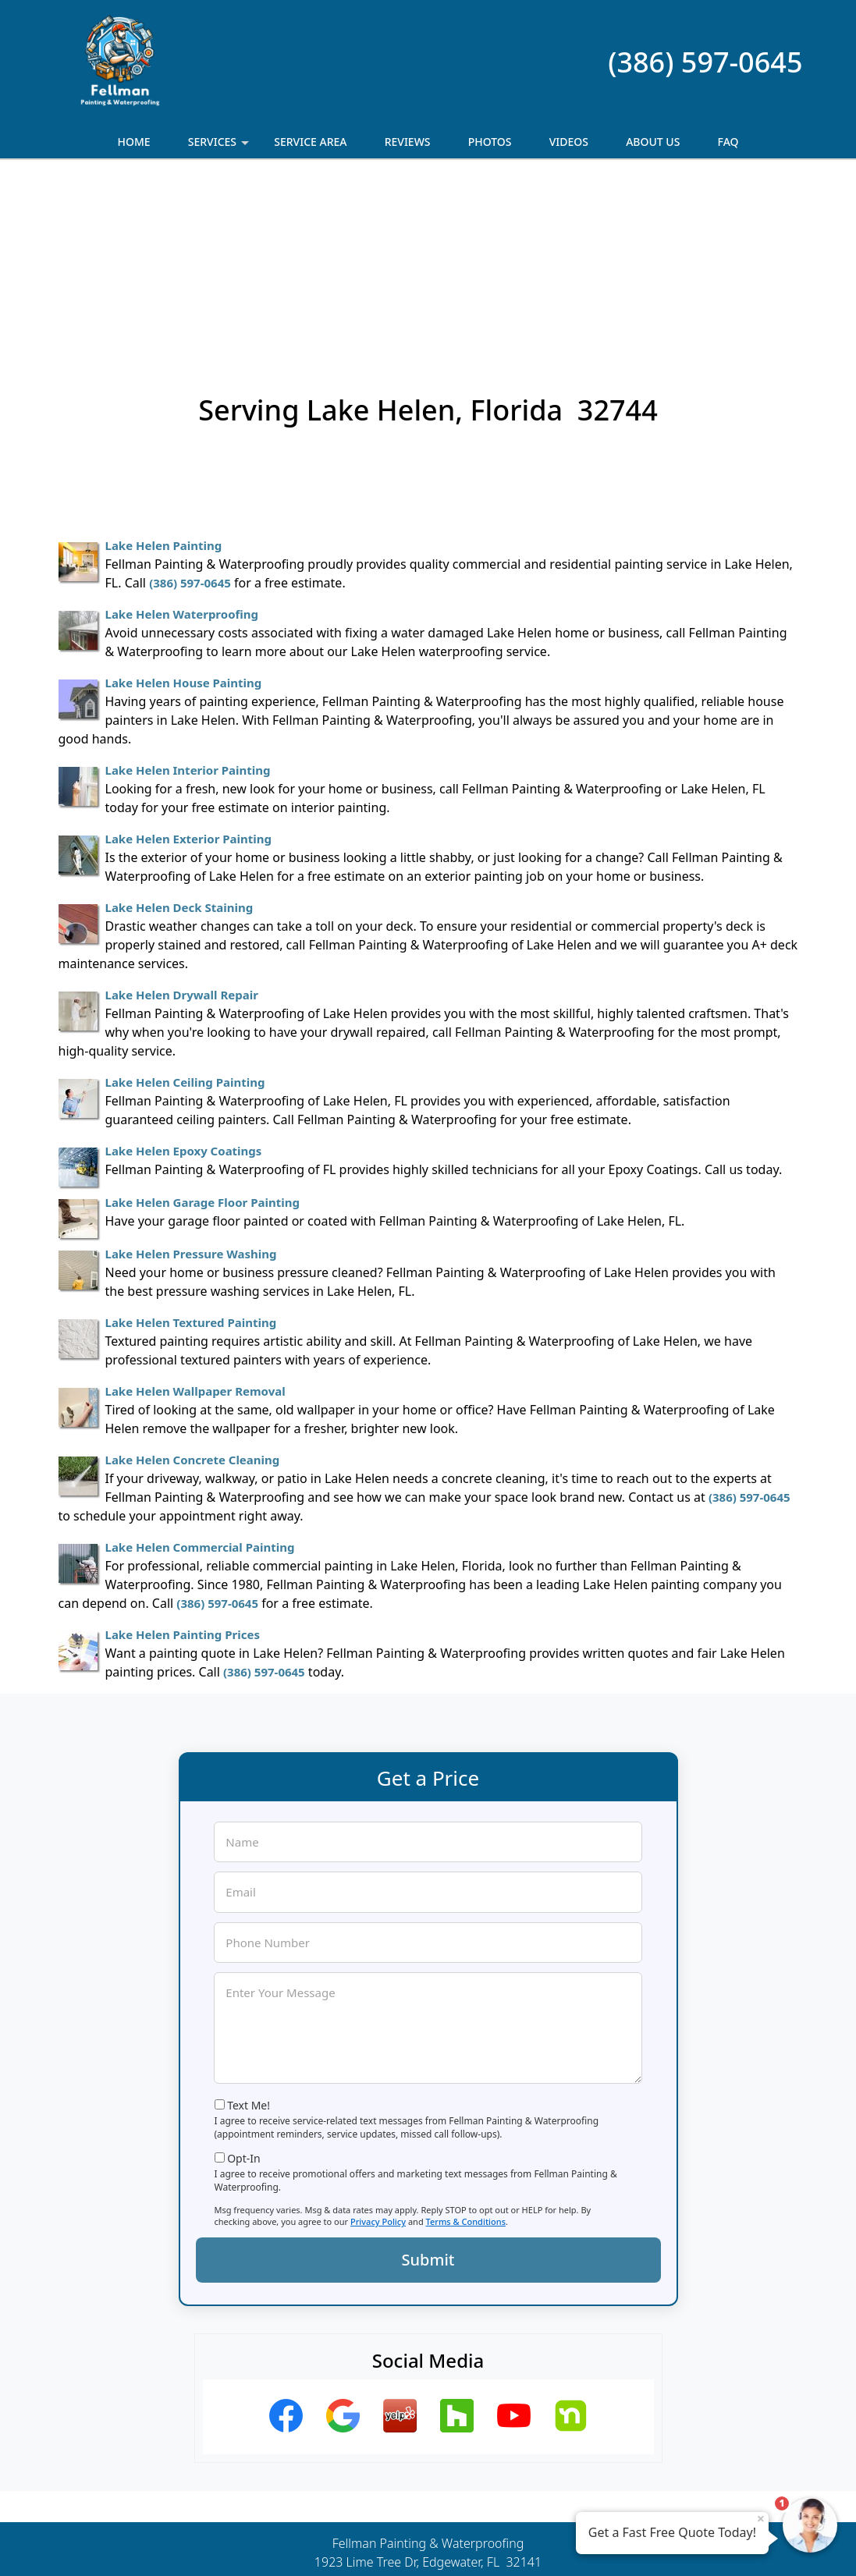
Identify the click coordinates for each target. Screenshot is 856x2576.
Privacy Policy (378, 2051)
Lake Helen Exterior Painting (188, 668)
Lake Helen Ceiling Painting (185, 912)
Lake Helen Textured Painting (191, 1152)
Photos (490, 141)
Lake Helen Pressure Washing (191, 1083)
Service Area (310, 141)
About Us (653, 141)
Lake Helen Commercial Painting (200, 1377)
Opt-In (244, 1988)
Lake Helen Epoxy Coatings (183, 980)
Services (220, 146)
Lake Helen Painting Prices (182, 1464)
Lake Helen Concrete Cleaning (192, 1289)
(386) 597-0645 (705, 62)
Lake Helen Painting (163, 375)
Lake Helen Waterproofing (182, 444)
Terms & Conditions (466, 2051)
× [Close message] (761, 2518)
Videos (568, 141)
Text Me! (248, 1935)
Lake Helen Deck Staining (179, 737)
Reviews (408, 141)
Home (133, 141)
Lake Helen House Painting (183, 512)
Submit (428, 2089)
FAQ (728, 141)
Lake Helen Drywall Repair (181, 824)
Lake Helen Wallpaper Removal (195, 1221)
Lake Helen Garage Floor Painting (202, 1032)
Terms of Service (545, 2543)
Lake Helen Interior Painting (188, 600)
